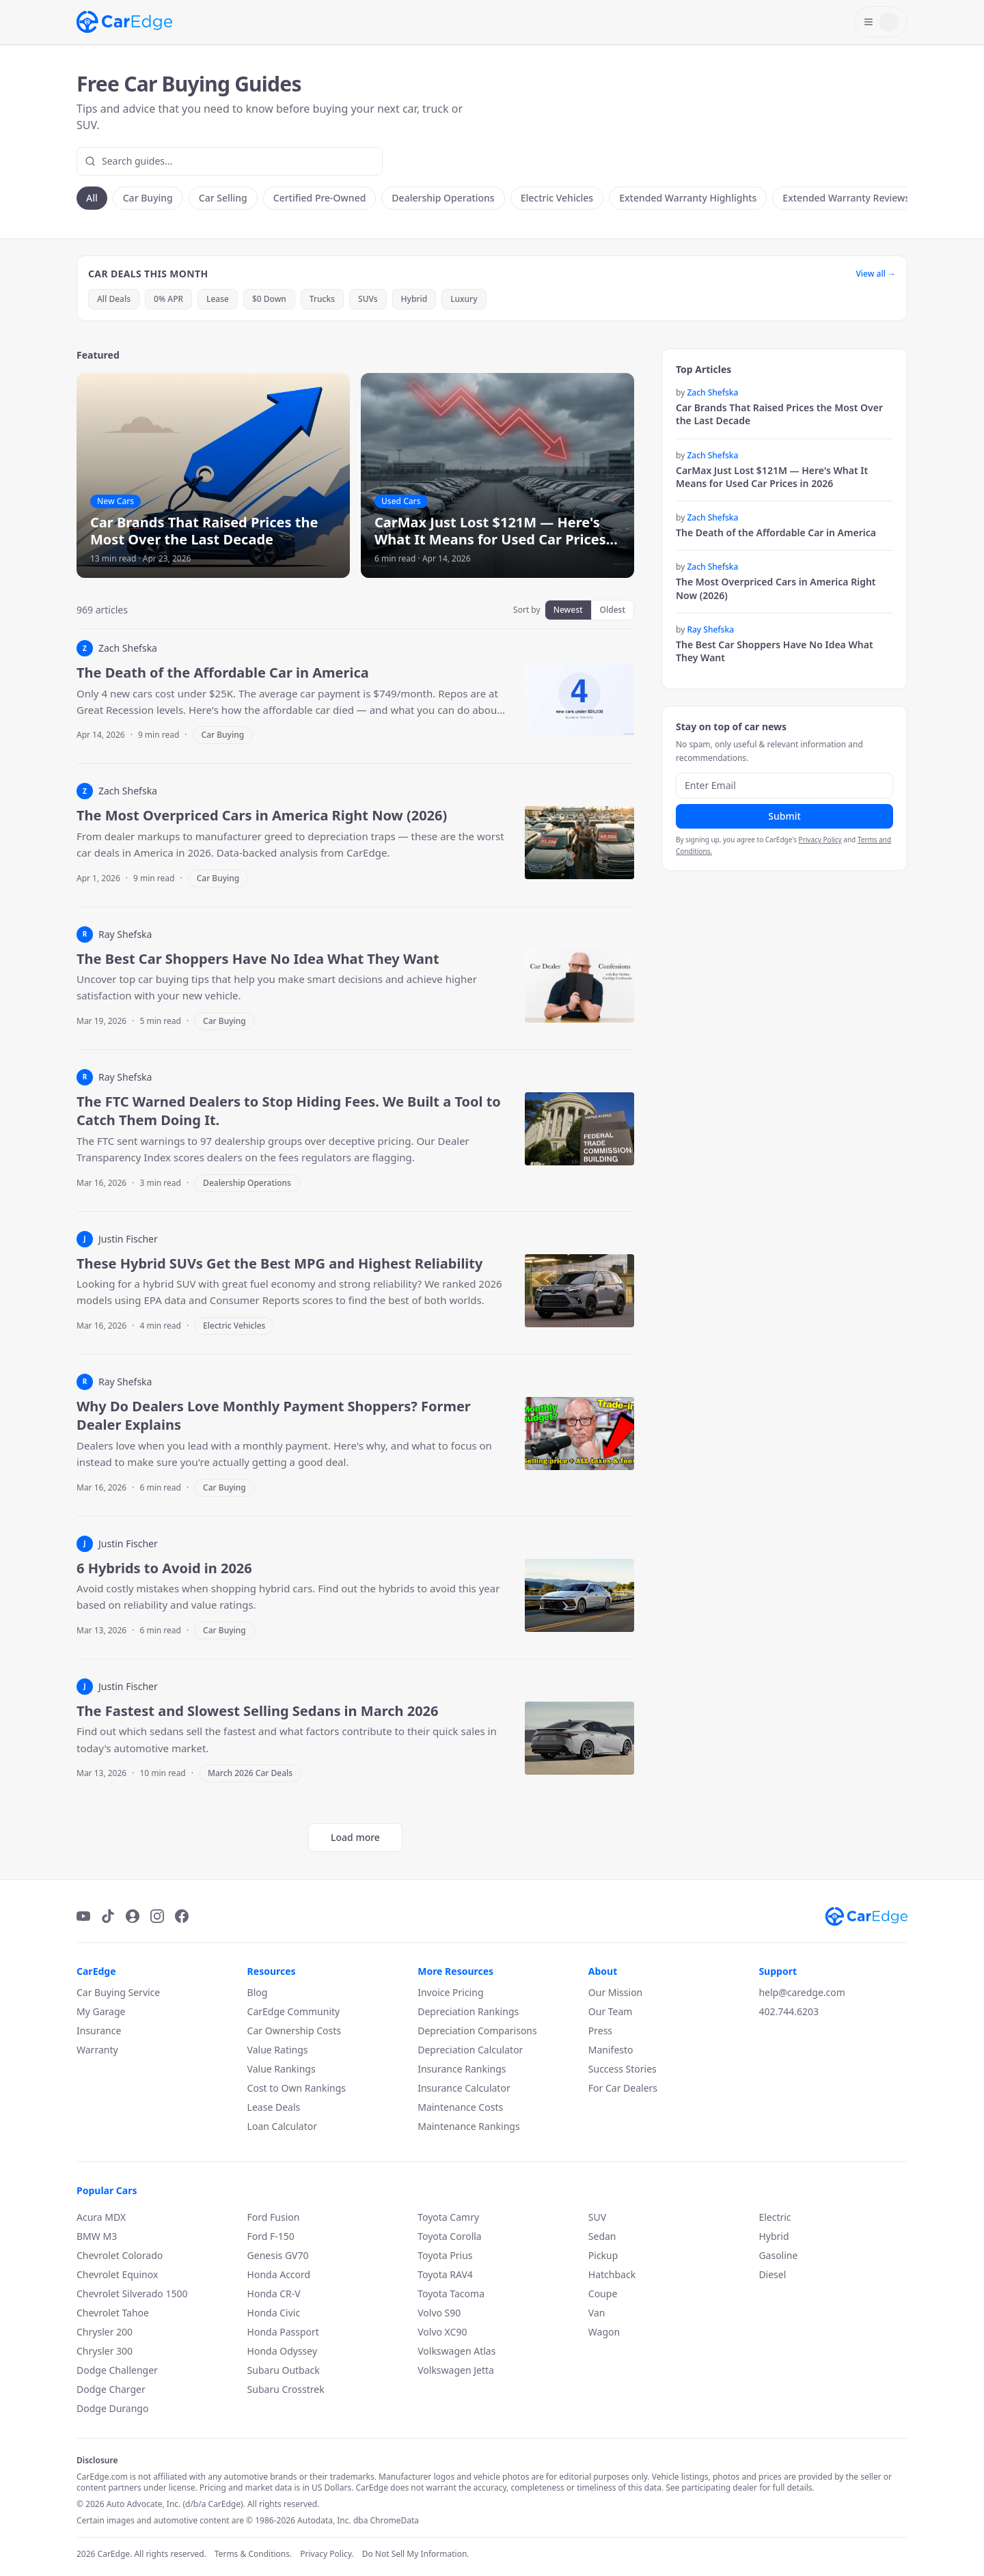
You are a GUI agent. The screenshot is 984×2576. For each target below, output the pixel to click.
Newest (568, 609)
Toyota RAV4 (445, 2274)
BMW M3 (97, 2236)
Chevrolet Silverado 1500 (132, 2293)
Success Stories (622, 2068)
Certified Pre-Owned (319, 197)
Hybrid (414, 299)
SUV (597, 2217)
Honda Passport (283, 2331)
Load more (355, 1837)
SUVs (368, 299)
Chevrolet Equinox (117, 2274)
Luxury (463, 299)
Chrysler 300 (105, 2350)
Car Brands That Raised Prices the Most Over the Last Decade (779, 414)
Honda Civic (274, 2312)
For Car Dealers (622, 2087)
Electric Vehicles (557, 197)
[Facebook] (182, 1916)
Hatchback (612, 2274)
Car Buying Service (118, 1992)
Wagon (604, 2331)
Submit (784, 815)
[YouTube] (83, 1916)
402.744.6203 (788, 2011)
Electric (774, 2217)
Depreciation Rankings (468, 2011)
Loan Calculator (282, 2126)
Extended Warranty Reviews (846, 197)
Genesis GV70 (278, 2255)
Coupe (602, 2293)
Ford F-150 (271, 2236)
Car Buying (148, 197)
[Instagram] (157, 1916)
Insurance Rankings (462, 2068)
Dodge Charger (111, 2389)
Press (600, 2030)
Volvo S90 (439, 2312)
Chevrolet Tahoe (113, 2312)
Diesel (772, 2274)
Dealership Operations (443, 197)
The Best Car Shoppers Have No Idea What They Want (774, 651)
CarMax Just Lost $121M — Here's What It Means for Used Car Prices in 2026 (772, 477)
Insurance (99, 2030)
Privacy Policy (820, 839)
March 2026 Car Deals (250, 1773)
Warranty (97, 2049)
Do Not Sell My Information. (415, 2554)
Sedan (602, 2236)
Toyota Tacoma (451, 2293)
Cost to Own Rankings (296, 2087)
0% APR (168, 299)
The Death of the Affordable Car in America (776, 532)
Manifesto (610, 2049)
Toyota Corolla (450, 2236)
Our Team (610, 2011)
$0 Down (269, 299)
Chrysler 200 (105, 2331)
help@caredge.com (801, 1992)
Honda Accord (279, 2274)
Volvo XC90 (442, 2331)
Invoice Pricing (450, 1992)
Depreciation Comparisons (477, 2030)
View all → (876, 273)
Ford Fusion (273, 2217)
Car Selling (223, 197)
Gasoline (777, 2255)
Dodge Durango (112, 2408)
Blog (257, 1992)
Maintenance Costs (460, 2107)
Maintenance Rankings (468, 2126)
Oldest (612, 609)
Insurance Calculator (464, 2087)
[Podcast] (132, 1916)
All (92, 197)
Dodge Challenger (117, 2370)
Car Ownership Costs (294, 2030)
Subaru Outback (283, 2370)
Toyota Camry (448, 2217)
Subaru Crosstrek (286, 2389)
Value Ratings (277, 2049)
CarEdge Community (293, 2011)
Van (596, 2312)
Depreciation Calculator (470, 2049)
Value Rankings (281, 2068)
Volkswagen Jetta (456, 2370)
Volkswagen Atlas (456, 2350)
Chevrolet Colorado (120, 2255)
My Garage (101, 2011)
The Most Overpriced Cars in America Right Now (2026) (776, 588)
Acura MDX (101, 2217)
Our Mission (615, 1992)
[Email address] (784, 786)
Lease (217, 299)
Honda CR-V (274, 2293)
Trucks (322, 299)
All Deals (114, 299)
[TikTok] (108, 1916)
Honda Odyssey (282, 2350)
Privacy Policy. (326, 2554)
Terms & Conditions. (253, 2554)
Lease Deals (274, 2107)
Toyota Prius (445, 2255)
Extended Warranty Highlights (687, 197)
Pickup (603, 2255)
